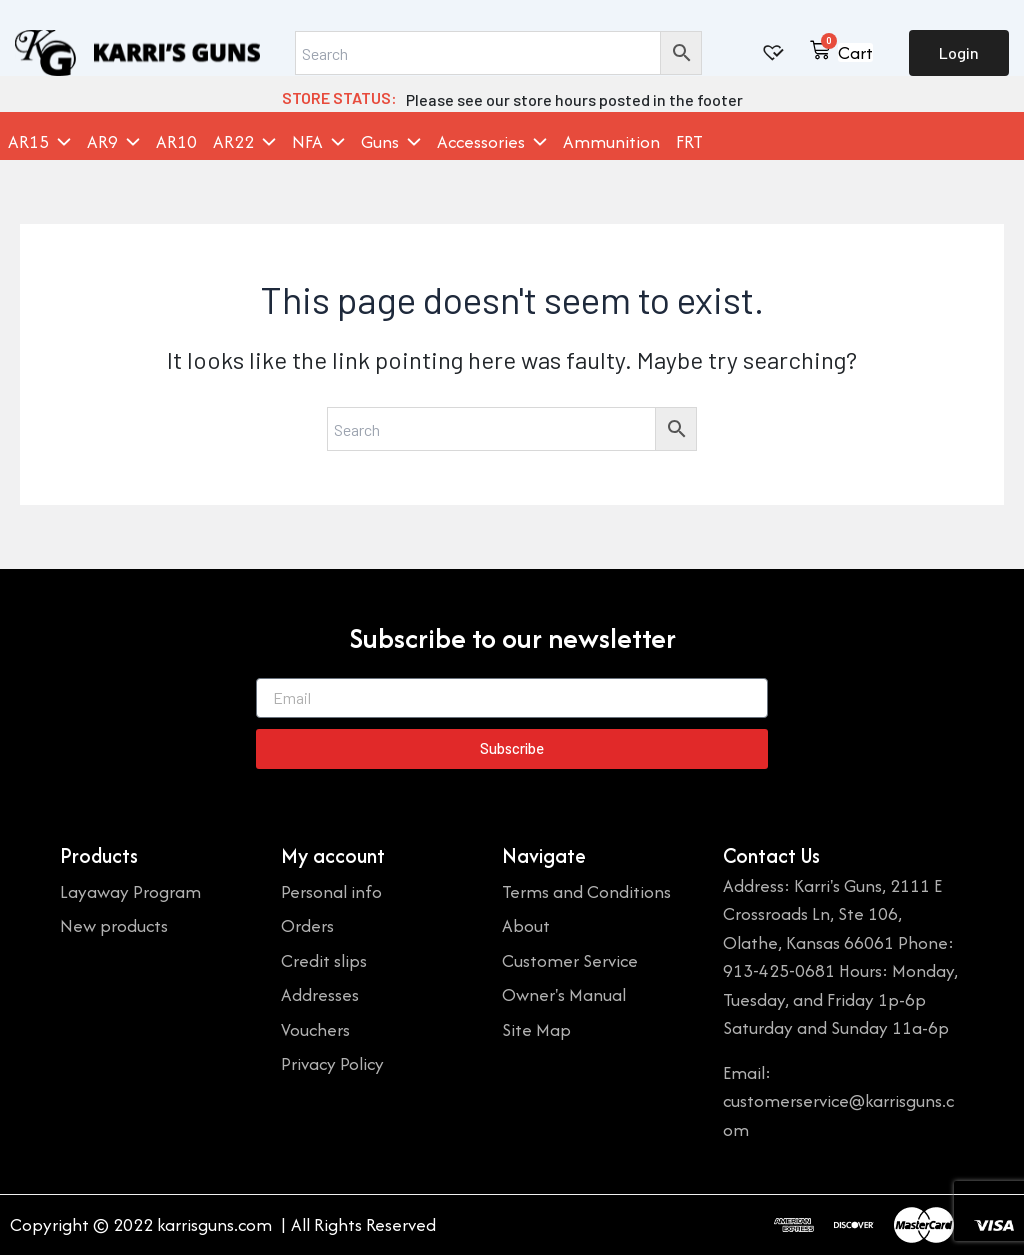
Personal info (331, 891)
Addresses (320, 994)
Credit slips (324, 960)
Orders (307, 925)
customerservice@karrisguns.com (838, 1115)
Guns (391, 142)
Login (959, 52)
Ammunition (611, 142)
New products (114, 925)
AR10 (176, 142)
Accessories (492, 142)
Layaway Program (130, 891)
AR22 (244, 142)
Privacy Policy (332, 1063)
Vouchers (315, 1029)
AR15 (39, 142)
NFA (318, 142)
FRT (689, 142)
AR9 (113, 142)
